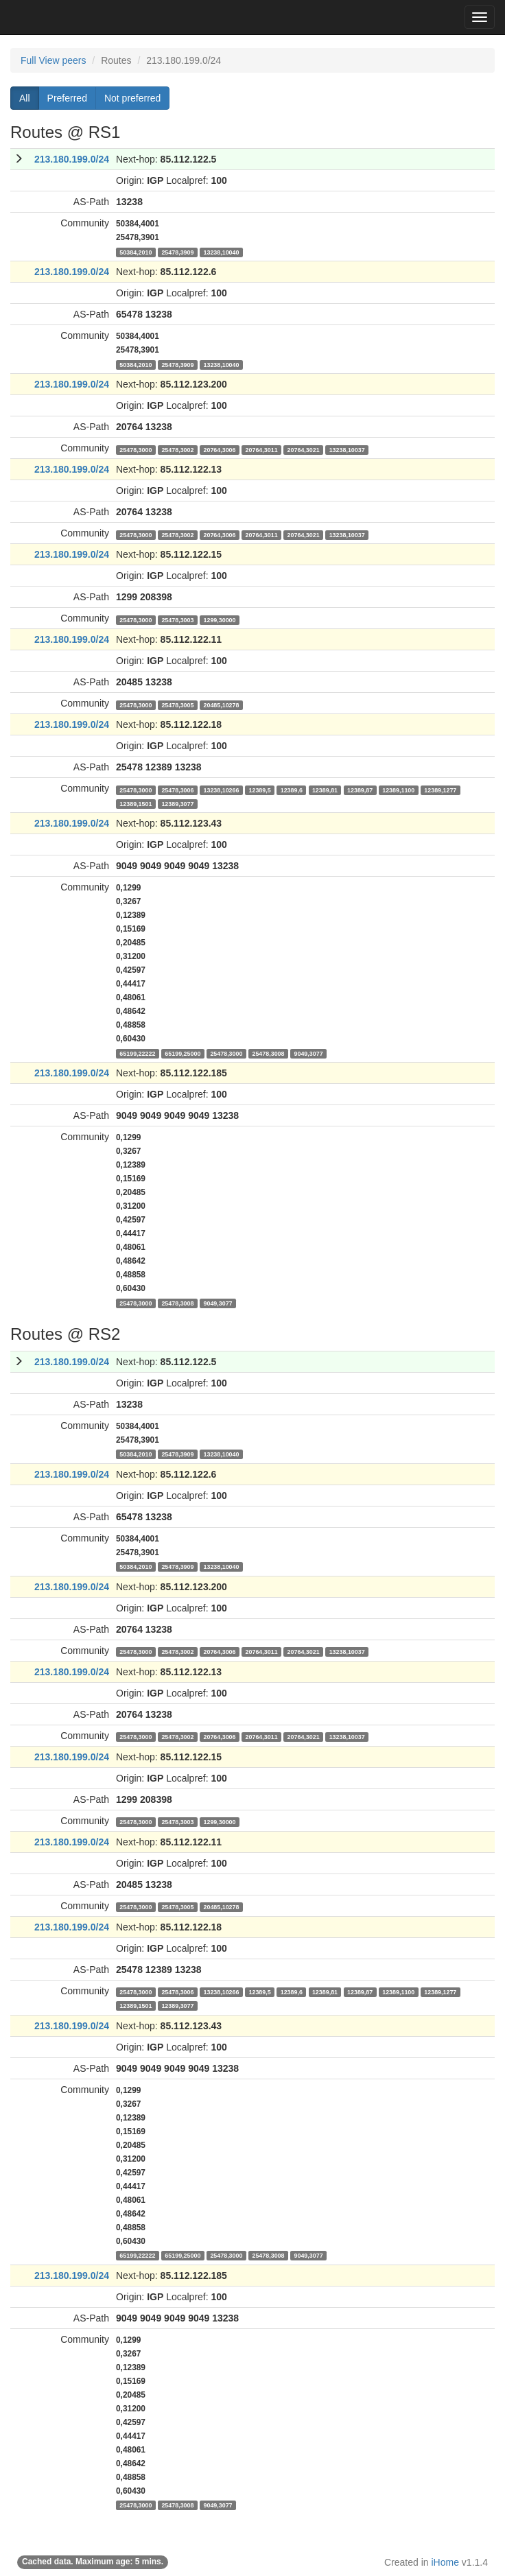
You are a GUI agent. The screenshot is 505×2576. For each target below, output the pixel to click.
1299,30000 (219, 619)
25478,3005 (177, 704)
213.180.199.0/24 (71, 159)
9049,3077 (308, 1053)
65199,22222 (137, 1053)
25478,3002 (177, 449)
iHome (445, 2562)
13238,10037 (347, 449)
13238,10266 (221, 789)
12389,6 (292, 789)
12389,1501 (135, 803)
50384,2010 (135, 251)
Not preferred (132, 98)
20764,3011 (262, 449)
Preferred (67, 98)
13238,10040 (221, 251)
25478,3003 (177, 619)
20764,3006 (219, 449)
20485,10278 (221, 704)
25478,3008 (268, 1053)
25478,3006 (177, 789)
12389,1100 (398, 789)
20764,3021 (303, 449)
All (24, 98)
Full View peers (53, 60)
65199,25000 (182, 1053)
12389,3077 (177, 803)
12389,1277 (440, 789)
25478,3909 (177, 251)
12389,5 (259, 789)
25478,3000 (135, 449)
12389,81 (325, 789)
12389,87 (360, 789)
